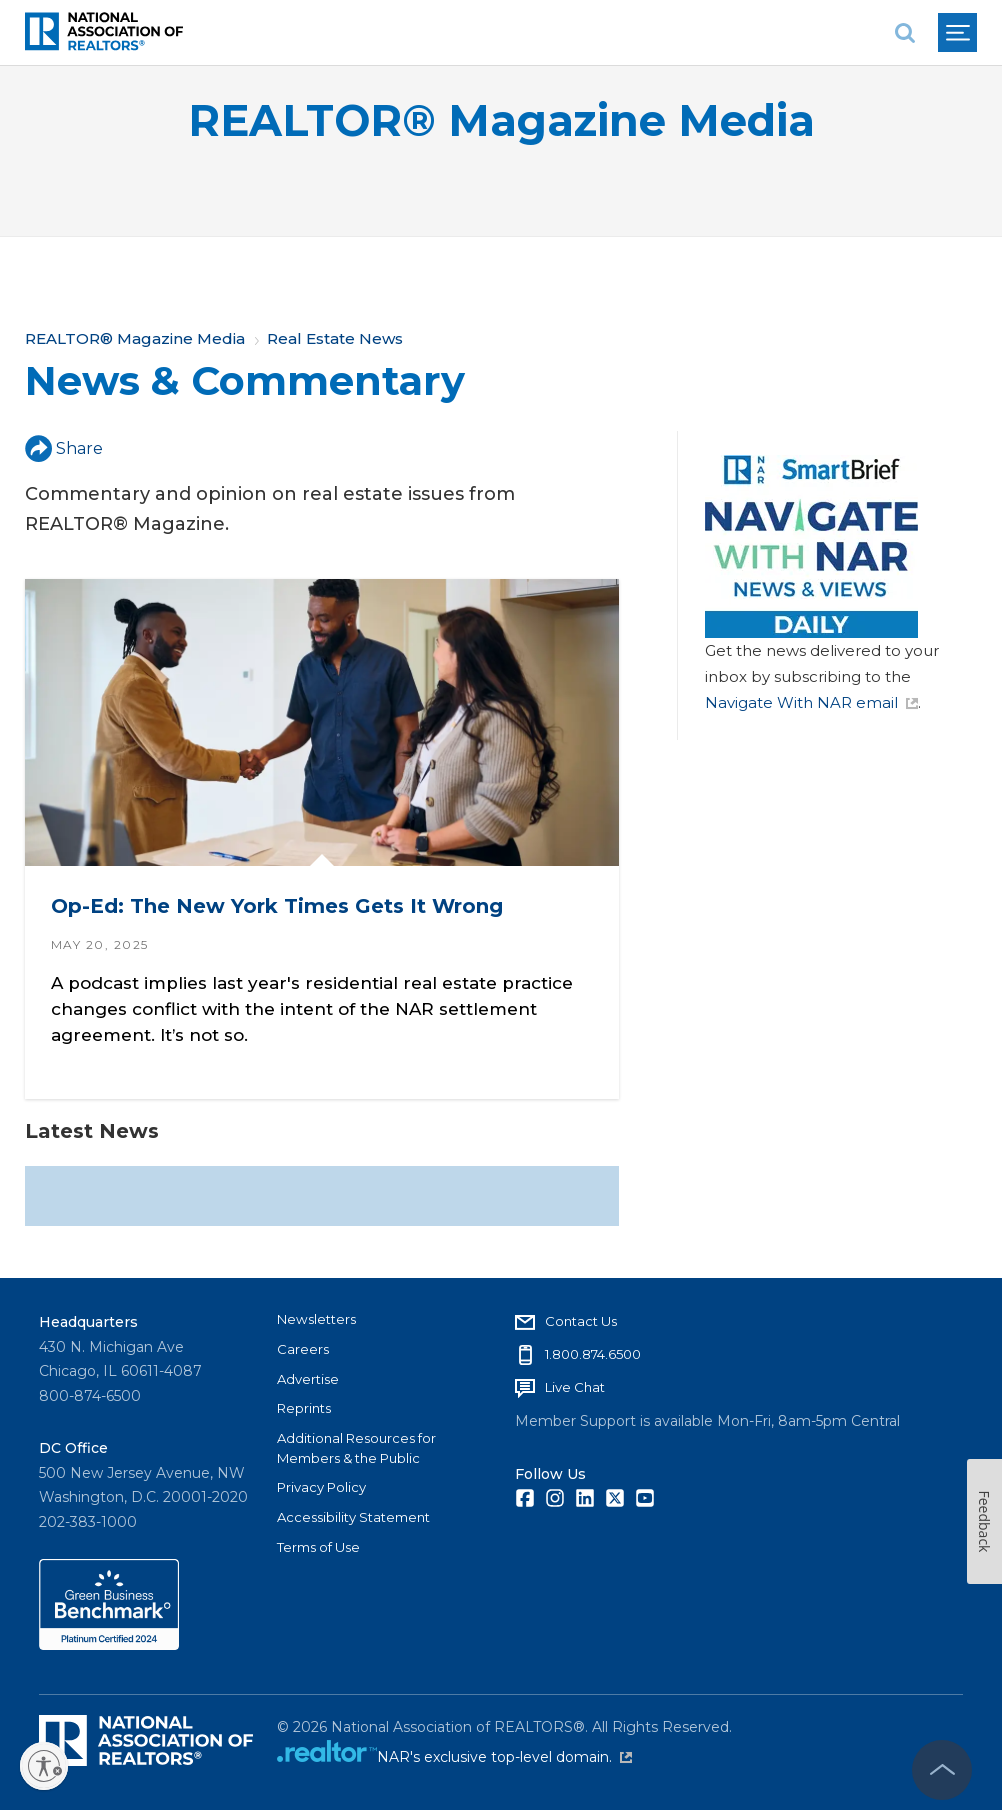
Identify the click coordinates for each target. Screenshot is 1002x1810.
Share (64, 448)
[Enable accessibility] (44, 1766)
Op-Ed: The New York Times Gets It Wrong (277, 906)
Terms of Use (318, 1547)
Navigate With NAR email (811, 702)
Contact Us (581, 1321)
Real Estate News (335, 338)
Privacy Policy (321, 1487)
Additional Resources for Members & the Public (356, 1448)
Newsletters (316, 1319)
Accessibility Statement (353, 1517)
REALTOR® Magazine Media (501, 120)
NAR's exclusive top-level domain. (504, 1757)
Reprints (304, 1408)
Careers (303, 1349)
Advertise (308, 1379)
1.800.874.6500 (593, 1354)
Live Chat (575, 1387)
